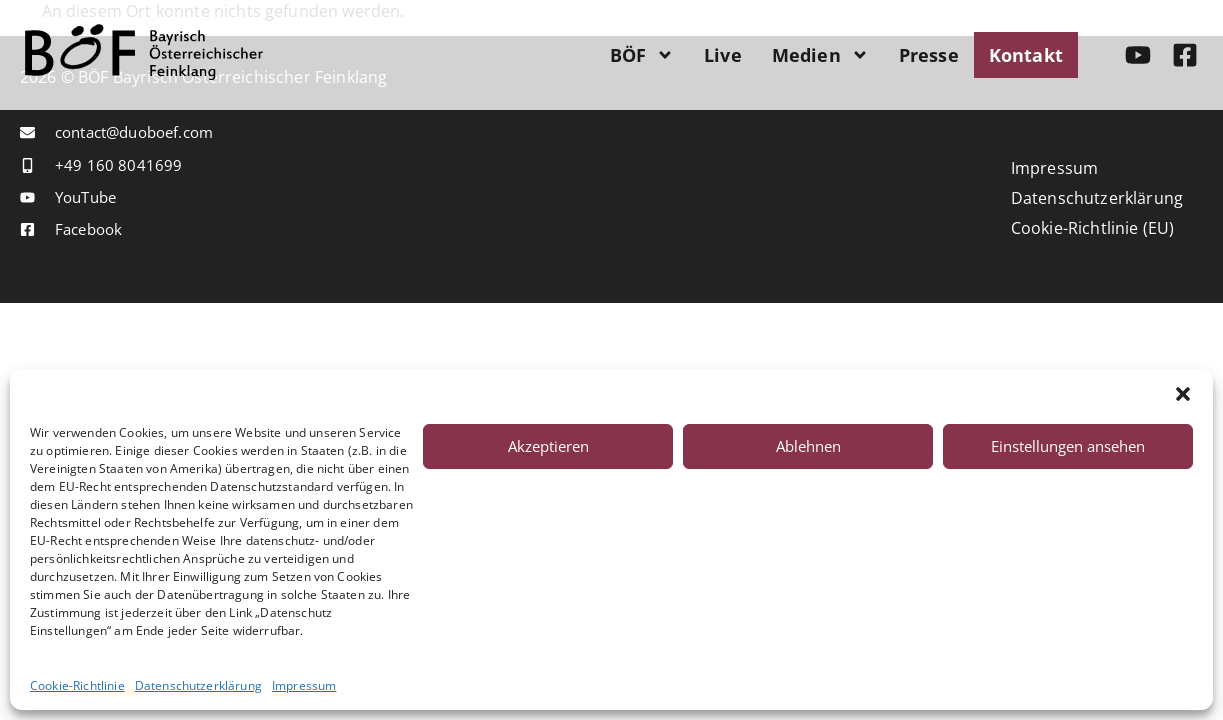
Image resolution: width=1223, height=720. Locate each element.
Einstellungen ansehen (1068, 446)
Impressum (304, 686)
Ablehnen (808, 446)
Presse (929, 55)
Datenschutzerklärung (198, 686)
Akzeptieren (548, 446)
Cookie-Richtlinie (77, 686)
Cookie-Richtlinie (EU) (1093, 228)
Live (723, 55)
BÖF (642, 55)
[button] (1183, 394)
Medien (820, 55)
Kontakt (1026, 55)
